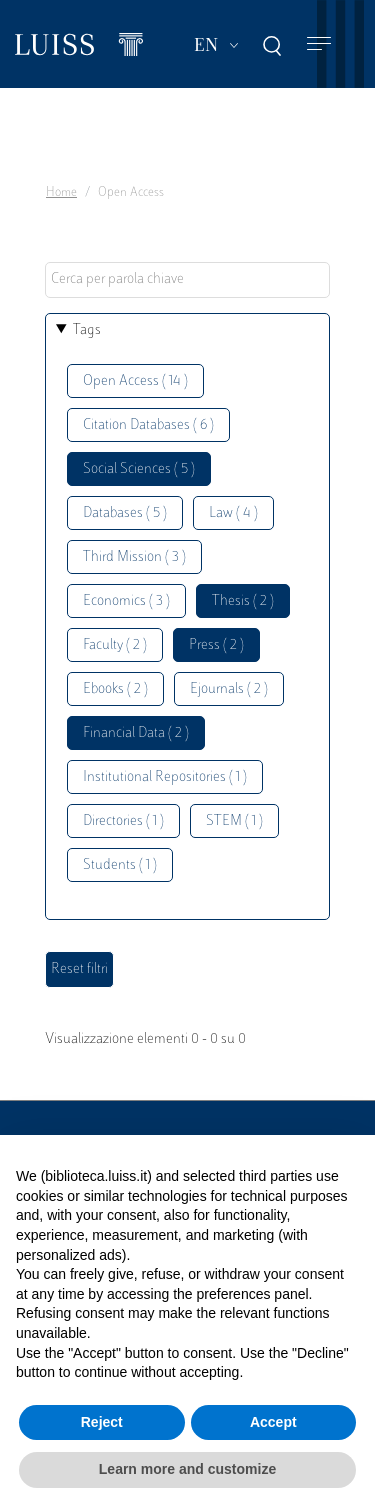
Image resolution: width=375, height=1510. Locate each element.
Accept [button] (273, 1422)
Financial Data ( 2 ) (136, 733)
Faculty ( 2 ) (115, 645)
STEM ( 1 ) (234, 821)
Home (61, 193)
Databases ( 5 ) (125, 513)
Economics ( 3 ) (126, 601)
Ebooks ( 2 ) (115, 689)
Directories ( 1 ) (123, 821)
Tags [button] (87, 330)
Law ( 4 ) (233, 513)
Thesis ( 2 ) (243, 601)
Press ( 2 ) (216, 645)
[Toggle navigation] (319, 44)
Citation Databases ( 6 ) (148, 425)
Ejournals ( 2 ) (229, 689)
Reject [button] (102, 1422)
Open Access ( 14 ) (135, 381)
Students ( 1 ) (120, 865)
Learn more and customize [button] (187, 1469)
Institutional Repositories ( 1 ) (165, 777)
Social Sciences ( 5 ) (139, 469)
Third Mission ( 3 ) (134, 557)
